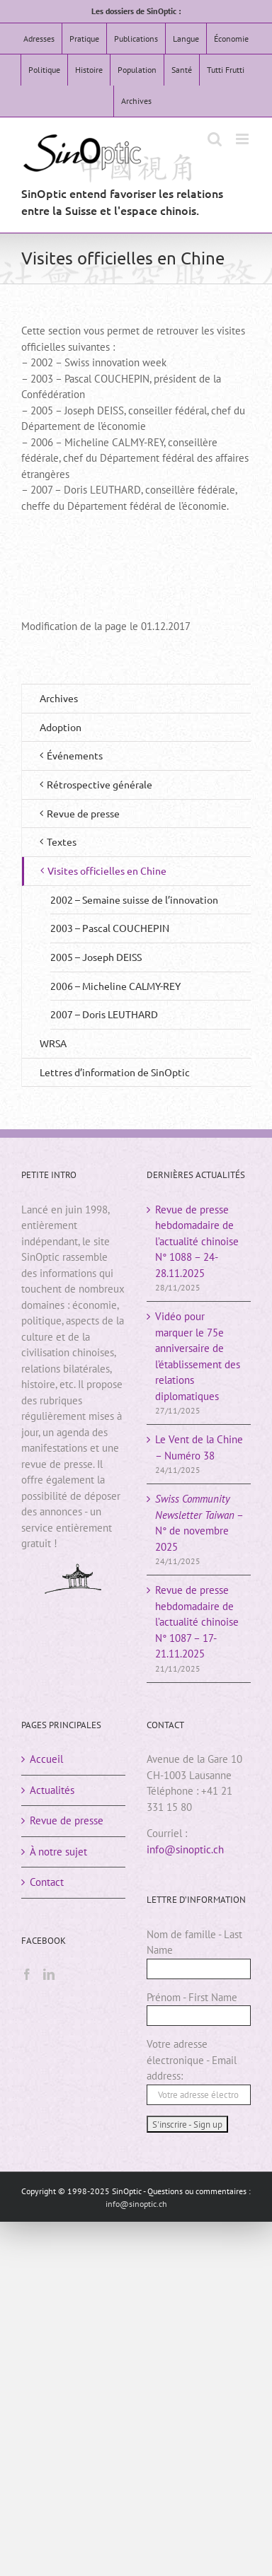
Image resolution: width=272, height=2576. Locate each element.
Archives (59, 698)
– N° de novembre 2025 (199, 1523)
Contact (47, 1882)
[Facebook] (27, 1974)
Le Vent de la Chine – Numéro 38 (199, 1447)
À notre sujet (58, 1851)
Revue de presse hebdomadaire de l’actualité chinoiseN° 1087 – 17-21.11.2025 (197, 1621)
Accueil (46, 1759)
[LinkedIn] (49, 1974)
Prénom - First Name (192, 1997)
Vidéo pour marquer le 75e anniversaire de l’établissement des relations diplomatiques (197, 1356)
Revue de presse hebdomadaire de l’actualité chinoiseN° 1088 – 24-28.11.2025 (197, 1241)
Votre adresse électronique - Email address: (192, 2059)
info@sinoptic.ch (185, 1849)
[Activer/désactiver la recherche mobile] (215, 139)
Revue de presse (66, 1820)
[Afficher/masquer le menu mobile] (243, 139)
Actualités (52, 1790)
